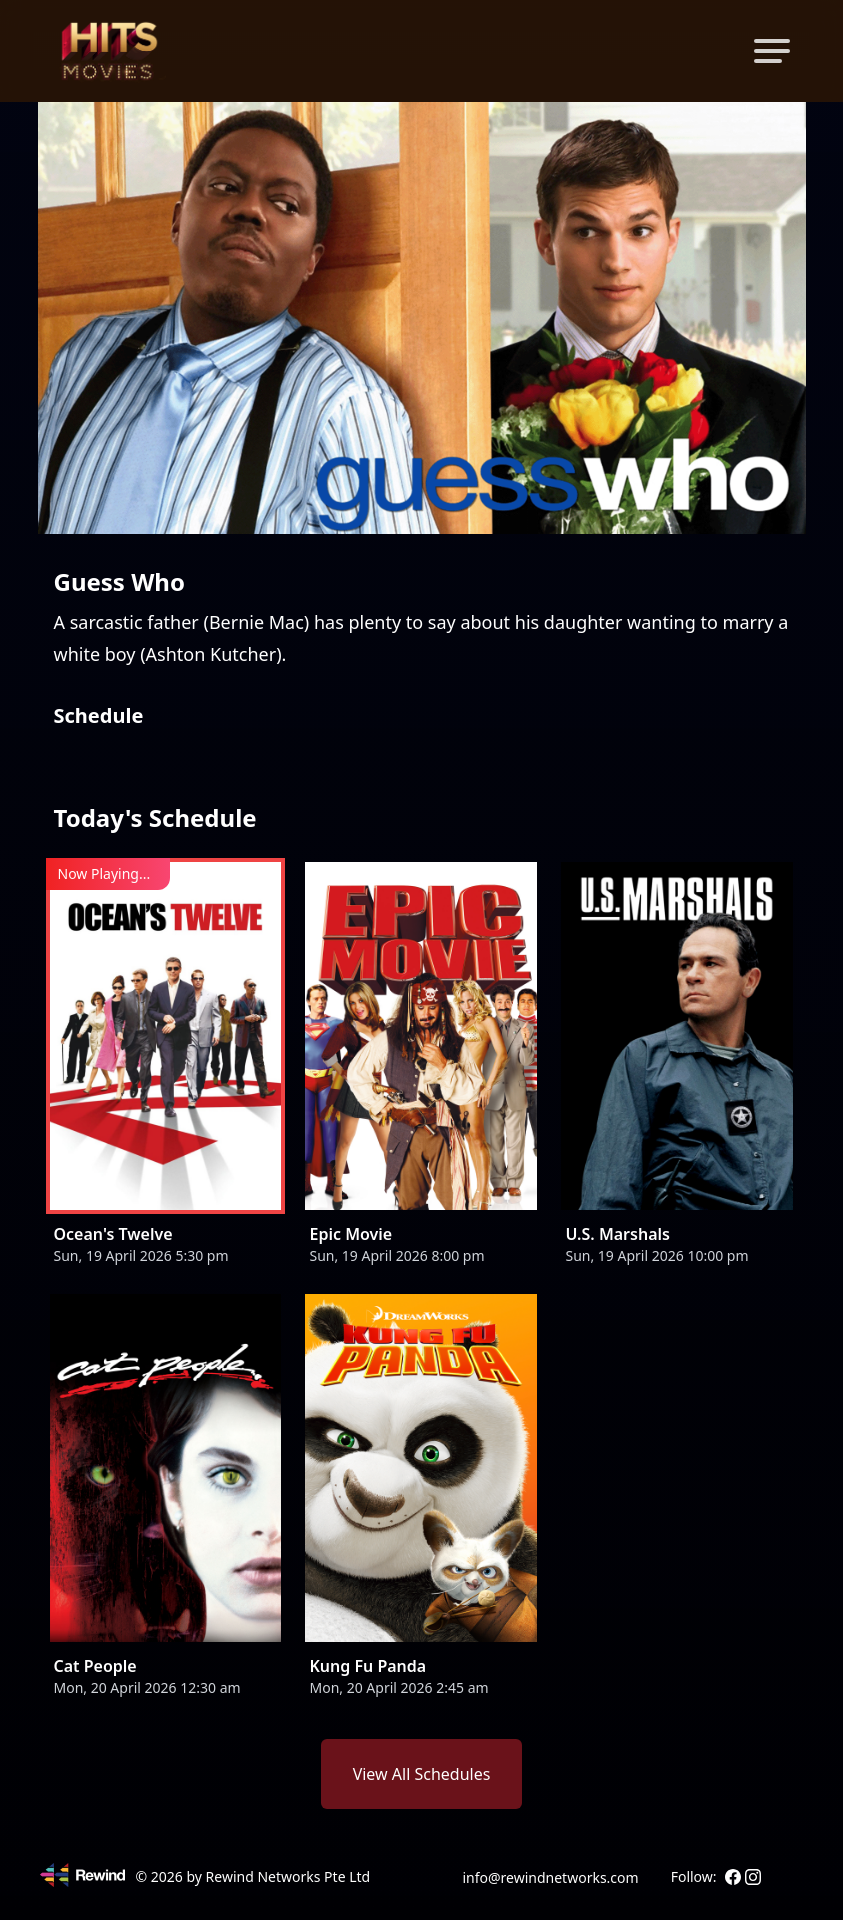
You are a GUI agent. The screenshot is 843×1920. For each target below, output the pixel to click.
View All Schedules (422, 1774)
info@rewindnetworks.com (550, 1877)
